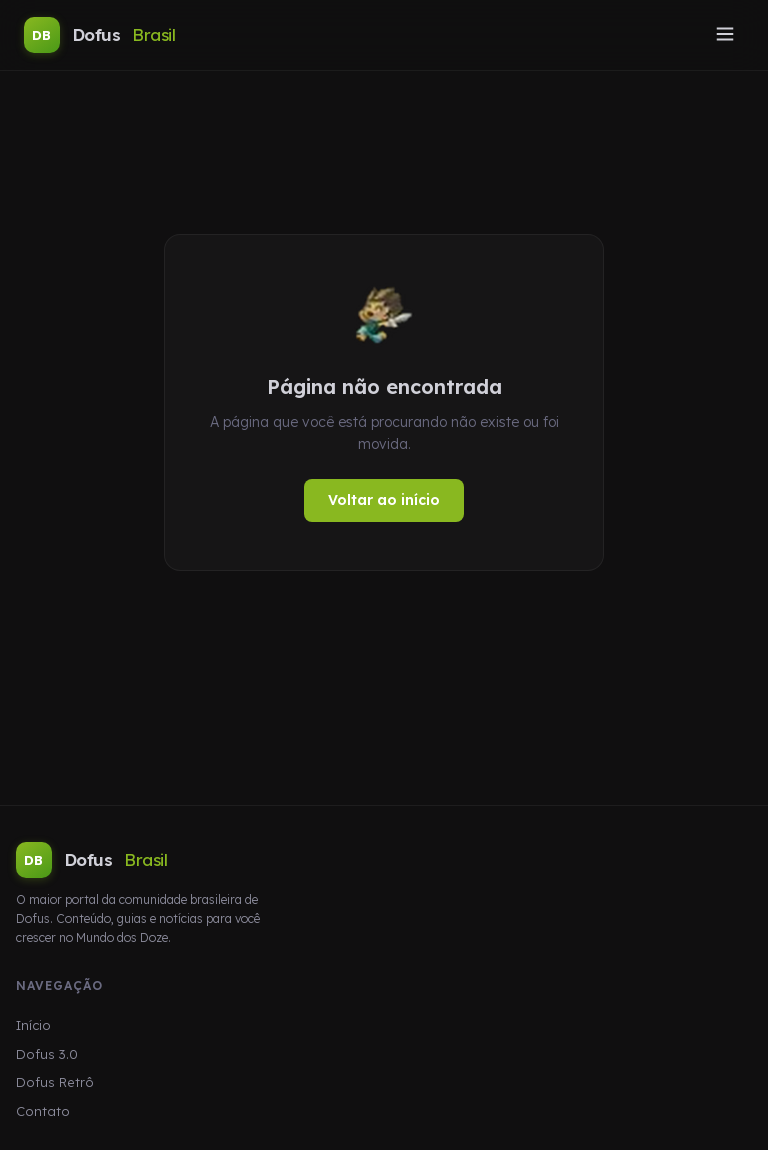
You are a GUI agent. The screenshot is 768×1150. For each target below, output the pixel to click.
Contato (43, 1111)
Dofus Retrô (55, 1082)
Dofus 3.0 (47, 1054)
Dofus (99, 35)
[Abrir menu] (725, 35)
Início (33, 1025)
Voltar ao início (384, 500)
